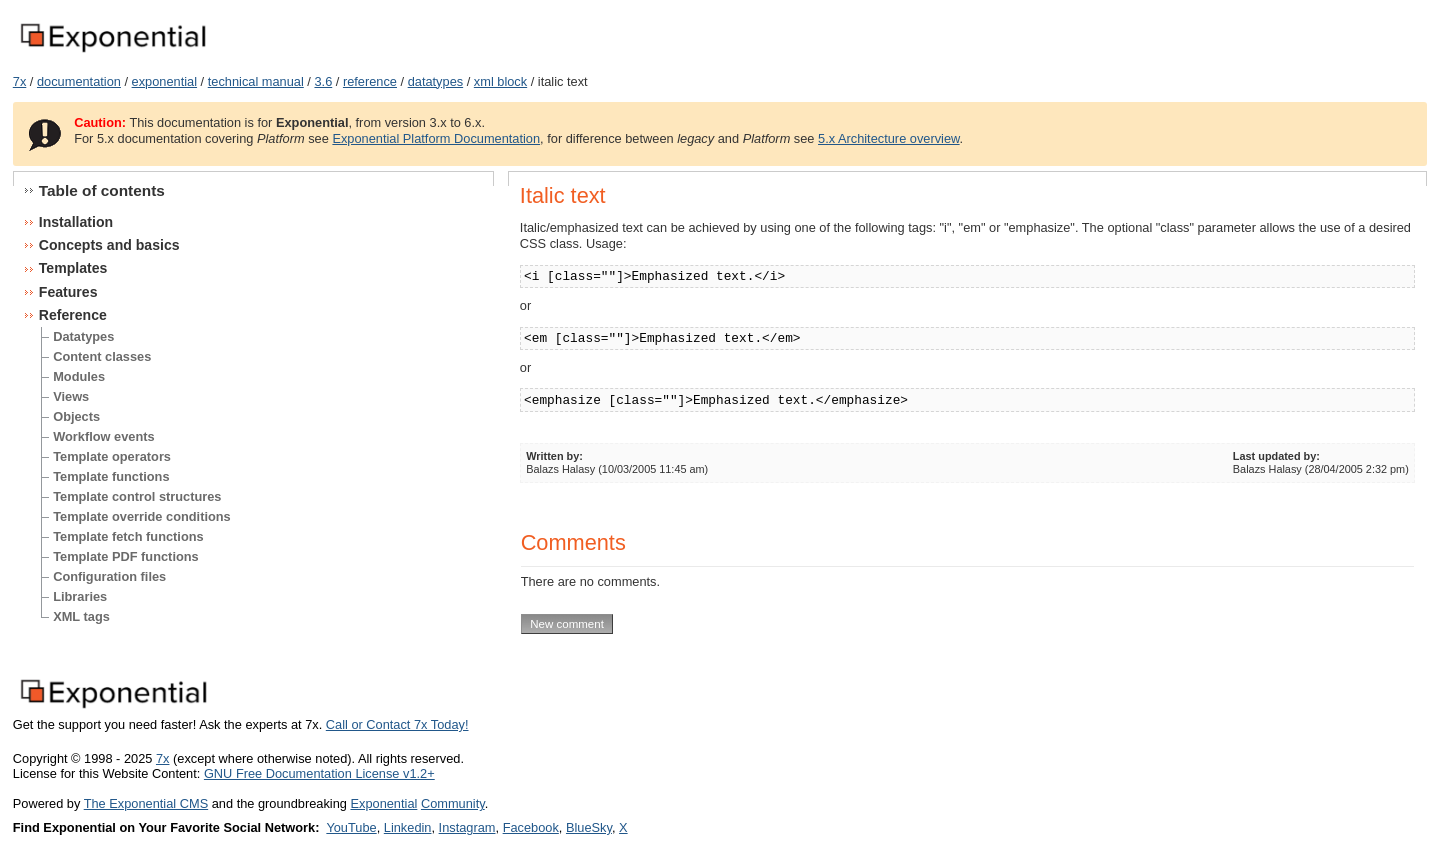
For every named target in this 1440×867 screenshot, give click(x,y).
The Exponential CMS (146, 803)
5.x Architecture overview (889, 138)
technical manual (256, 81)
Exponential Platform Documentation (436, 138)
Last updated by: (1276, 456)
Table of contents (102, 190)
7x (20, 81)
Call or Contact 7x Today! (397, 724)
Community (453, 803)
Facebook (531, 827)
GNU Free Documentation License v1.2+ (319, 773)
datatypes (436, 81)
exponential (164, 81)
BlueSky (589, 827)
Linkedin (408, 827)
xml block (500, 81)
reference (370, 81)
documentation (79, 81)
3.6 (323, 81)
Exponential (383, 803)
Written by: (554, 456)
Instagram (467, 827)
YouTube (351, 827)
